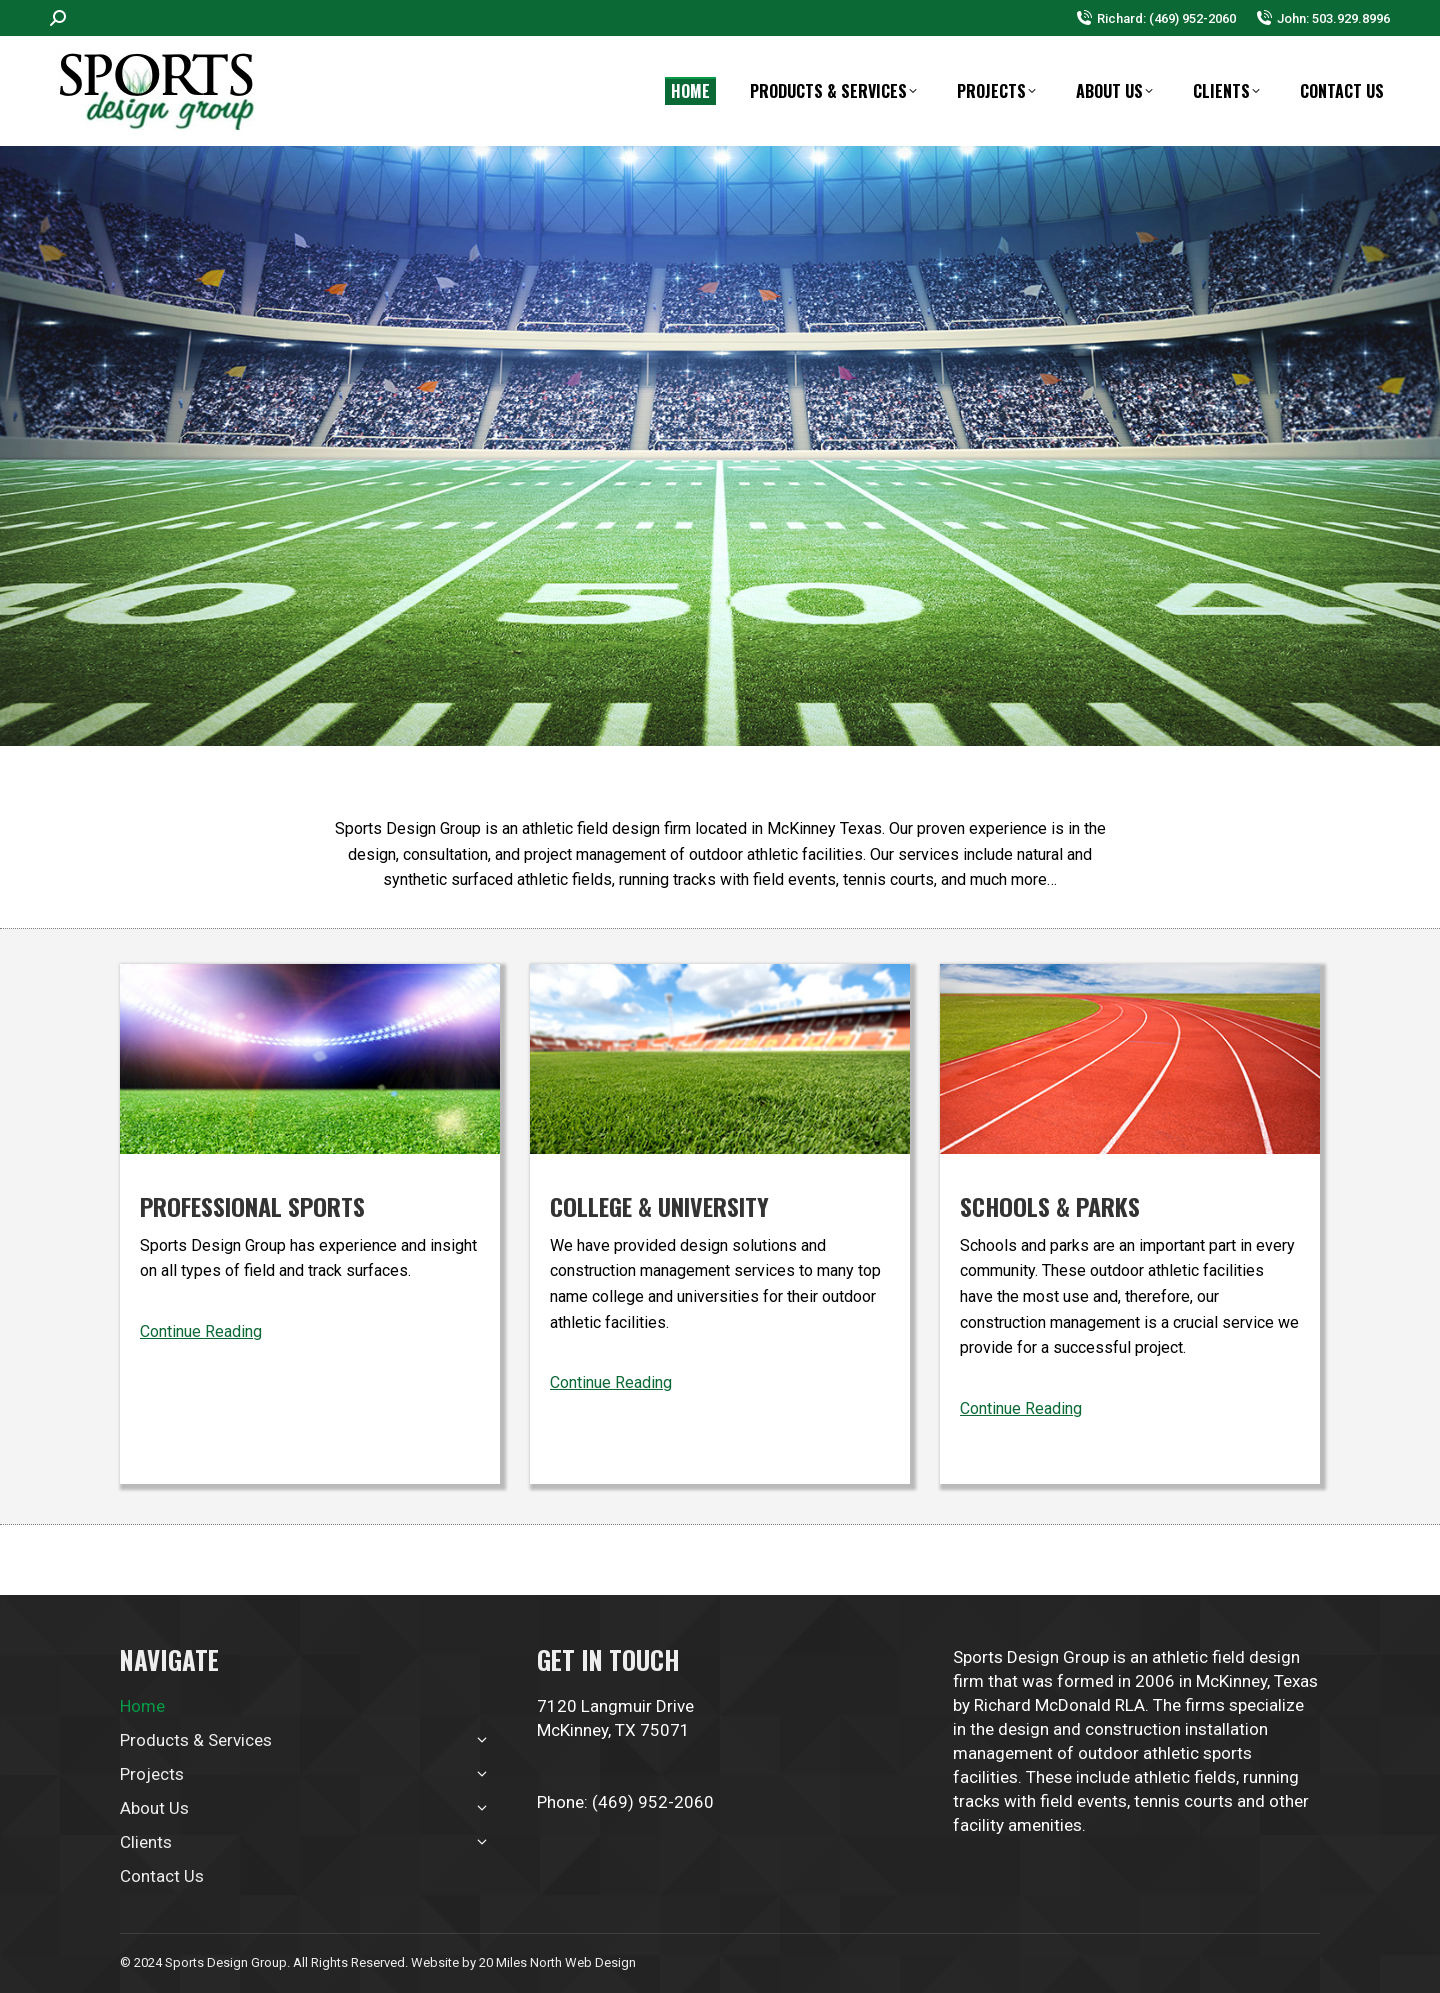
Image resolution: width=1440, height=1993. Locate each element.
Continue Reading (201, 1331)
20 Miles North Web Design (557, 1962)
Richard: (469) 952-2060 (1156, 18)
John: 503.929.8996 (1323, 18)
